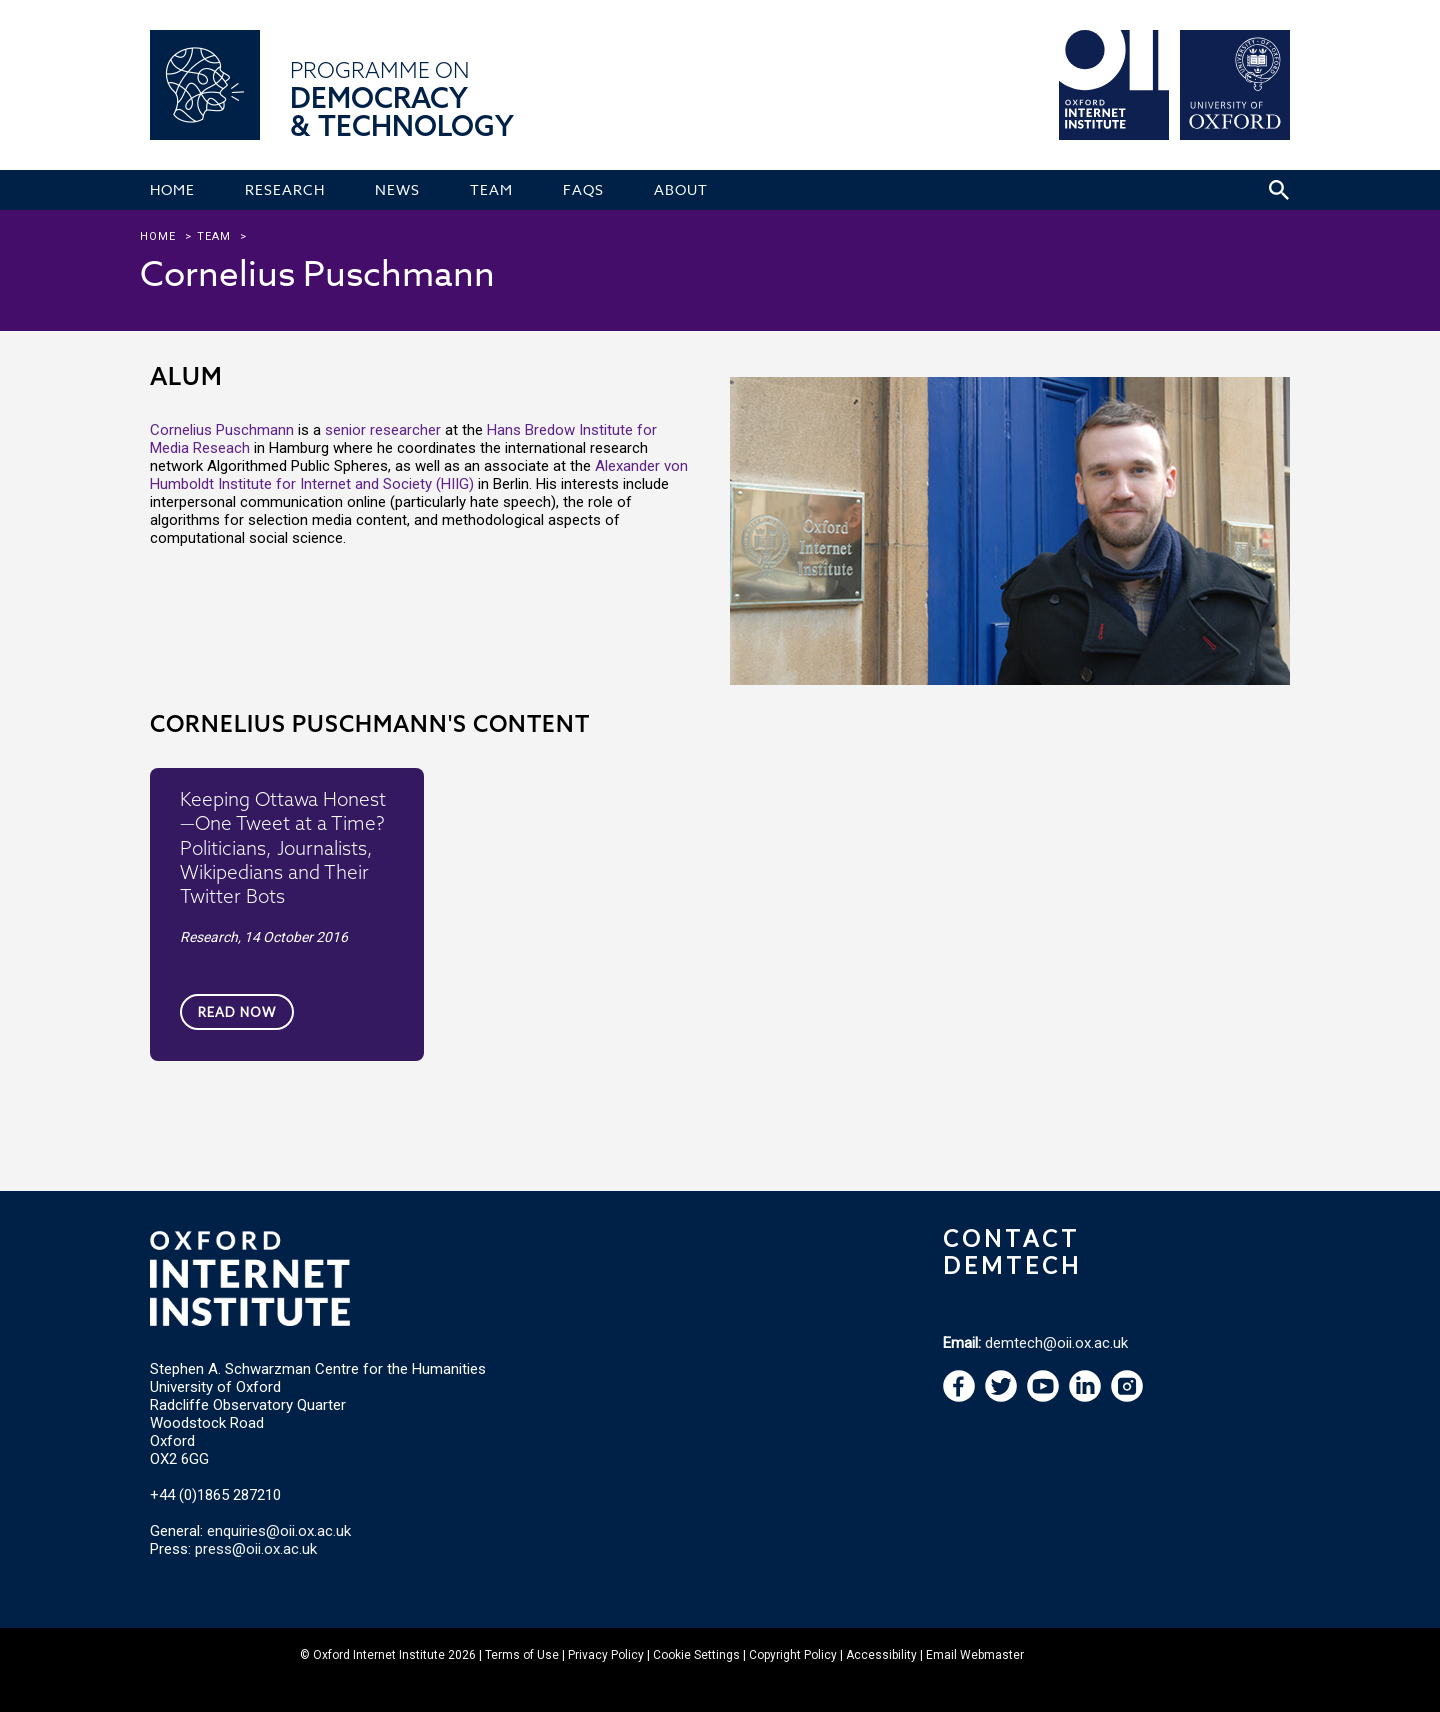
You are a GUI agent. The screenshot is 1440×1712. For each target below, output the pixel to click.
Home (158, 236)
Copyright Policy (793, 1655)
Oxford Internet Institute (379, 1655)
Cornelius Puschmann (222, 430)
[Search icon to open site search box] (1279, 190)
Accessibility (881, 1655)
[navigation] (1043, 1397)
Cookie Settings (696, 1655)
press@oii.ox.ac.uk (256, 1549)
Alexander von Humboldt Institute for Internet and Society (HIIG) (419, 475)
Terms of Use (522, 1655)
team (214, 236)
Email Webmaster (975, 1655)
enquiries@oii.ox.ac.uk (279, 1531)
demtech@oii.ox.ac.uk (1056, 1343)
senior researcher (383, 430)
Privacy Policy (606, 1655)
